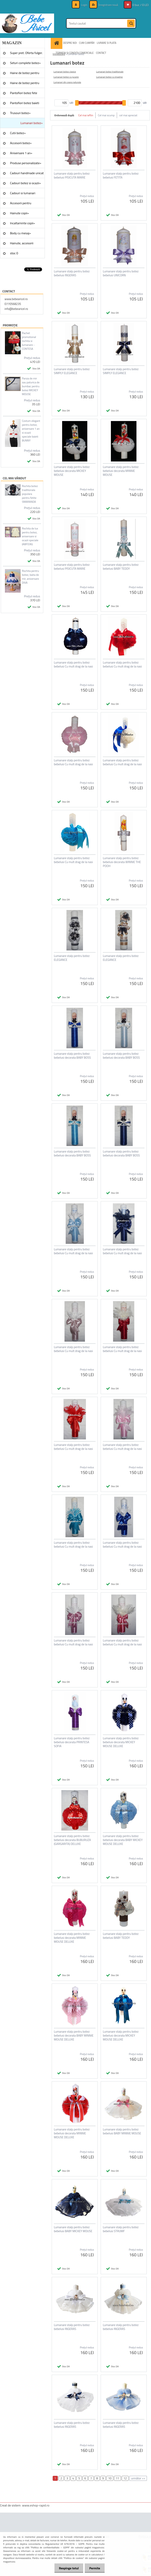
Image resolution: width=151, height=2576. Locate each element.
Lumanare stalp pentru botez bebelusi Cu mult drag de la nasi (73, 664)
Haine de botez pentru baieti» (24, 84)
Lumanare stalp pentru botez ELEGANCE (72, 958)
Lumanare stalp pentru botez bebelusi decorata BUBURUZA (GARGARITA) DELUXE (72, 1840)
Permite (94, 2568)
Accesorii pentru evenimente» (20, 204)
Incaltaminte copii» (22, 223)
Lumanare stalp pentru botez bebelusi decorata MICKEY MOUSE (72, 471)
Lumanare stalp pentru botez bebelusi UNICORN (121, 273)
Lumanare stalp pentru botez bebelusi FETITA (121, 175)
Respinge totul (67, 2568)
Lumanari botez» (31, 123)
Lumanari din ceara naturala (67, 82)
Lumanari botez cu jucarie (66, 77)
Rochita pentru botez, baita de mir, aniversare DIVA (30, 577)
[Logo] (27, 23)
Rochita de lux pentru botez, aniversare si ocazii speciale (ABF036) (30, 536)
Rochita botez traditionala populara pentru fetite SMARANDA (30, 494)
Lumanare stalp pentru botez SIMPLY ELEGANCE (72, 371)
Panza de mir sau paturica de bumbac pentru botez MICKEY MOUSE (30, 386)
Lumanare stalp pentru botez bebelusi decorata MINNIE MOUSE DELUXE (72, 1938)
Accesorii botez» (21, 143)
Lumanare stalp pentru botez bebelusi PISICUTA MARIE (72, 175)
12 (125, 2478)
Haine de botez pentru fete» (24, 74)
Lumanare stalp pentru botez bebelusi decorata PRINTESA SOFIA (72, 1742)
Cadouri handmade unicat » (27, 174)
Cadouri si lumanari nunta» (22, 194)
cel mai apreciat (128, 115)
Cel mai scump (106, 115)
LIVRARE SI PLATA (106, 43)
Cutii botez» (18, 133)
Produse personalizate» (25, 163)
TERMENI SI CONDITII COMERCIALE (75, 53)
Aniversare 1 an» (21, 153)
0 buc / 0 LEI (140, 5)
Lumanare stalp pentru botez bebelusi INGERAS (72, 273)
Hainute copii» (19, 213)
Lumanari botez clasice (64, 71)
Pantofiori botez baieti (24, 103)
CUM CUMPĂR (87, 43)
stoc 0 (14, 253)
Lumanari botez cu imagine (109, 77)
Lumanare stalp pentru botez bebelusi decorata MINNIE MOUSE (121, 471)
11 (117, 2478)
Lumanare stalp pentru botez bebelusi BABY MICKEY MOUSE (73, 2229)
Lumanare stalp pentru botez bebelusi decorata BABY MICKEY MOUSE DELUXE (123, 1840)
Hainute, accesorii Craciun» (21, 244)
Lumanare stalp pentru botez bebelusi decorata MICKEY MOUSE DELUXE (121, 1742)
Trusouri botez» (20, 113)
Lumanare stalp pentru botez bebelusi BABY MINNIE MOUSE (122, 2131)
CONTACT (101, 53)
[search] (130, 23)
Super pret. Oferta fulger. (26, 52)
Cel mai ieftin (85, 115)
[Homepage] (57, 43)
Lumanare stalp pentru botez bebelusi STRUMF (121, 2229)
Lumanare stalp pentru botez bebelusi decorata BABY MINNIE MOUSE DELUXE (73, 2035)
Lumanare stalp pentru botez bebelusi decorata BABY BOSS (72, 1056)
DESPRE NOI (70, 43)
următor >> (138, 2478)
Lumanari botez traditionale (109, 71)
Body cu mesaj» (20, 233)
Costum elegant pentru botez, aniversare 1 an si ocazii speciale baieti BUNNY (31, 430)
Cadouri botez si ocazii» (25, 183)
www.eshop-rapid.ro (35, 2505)
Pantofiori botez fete (23, 93)
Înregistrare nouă (108, 5)
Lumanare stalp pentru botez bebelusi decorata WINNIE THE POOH (122, 862)
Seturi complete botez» (25, 62)
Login (84, 5)
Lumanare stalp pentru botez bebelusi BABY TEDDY (121, 567)
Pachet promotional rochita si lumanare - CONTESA (29, 341)
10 (109, 2478)
